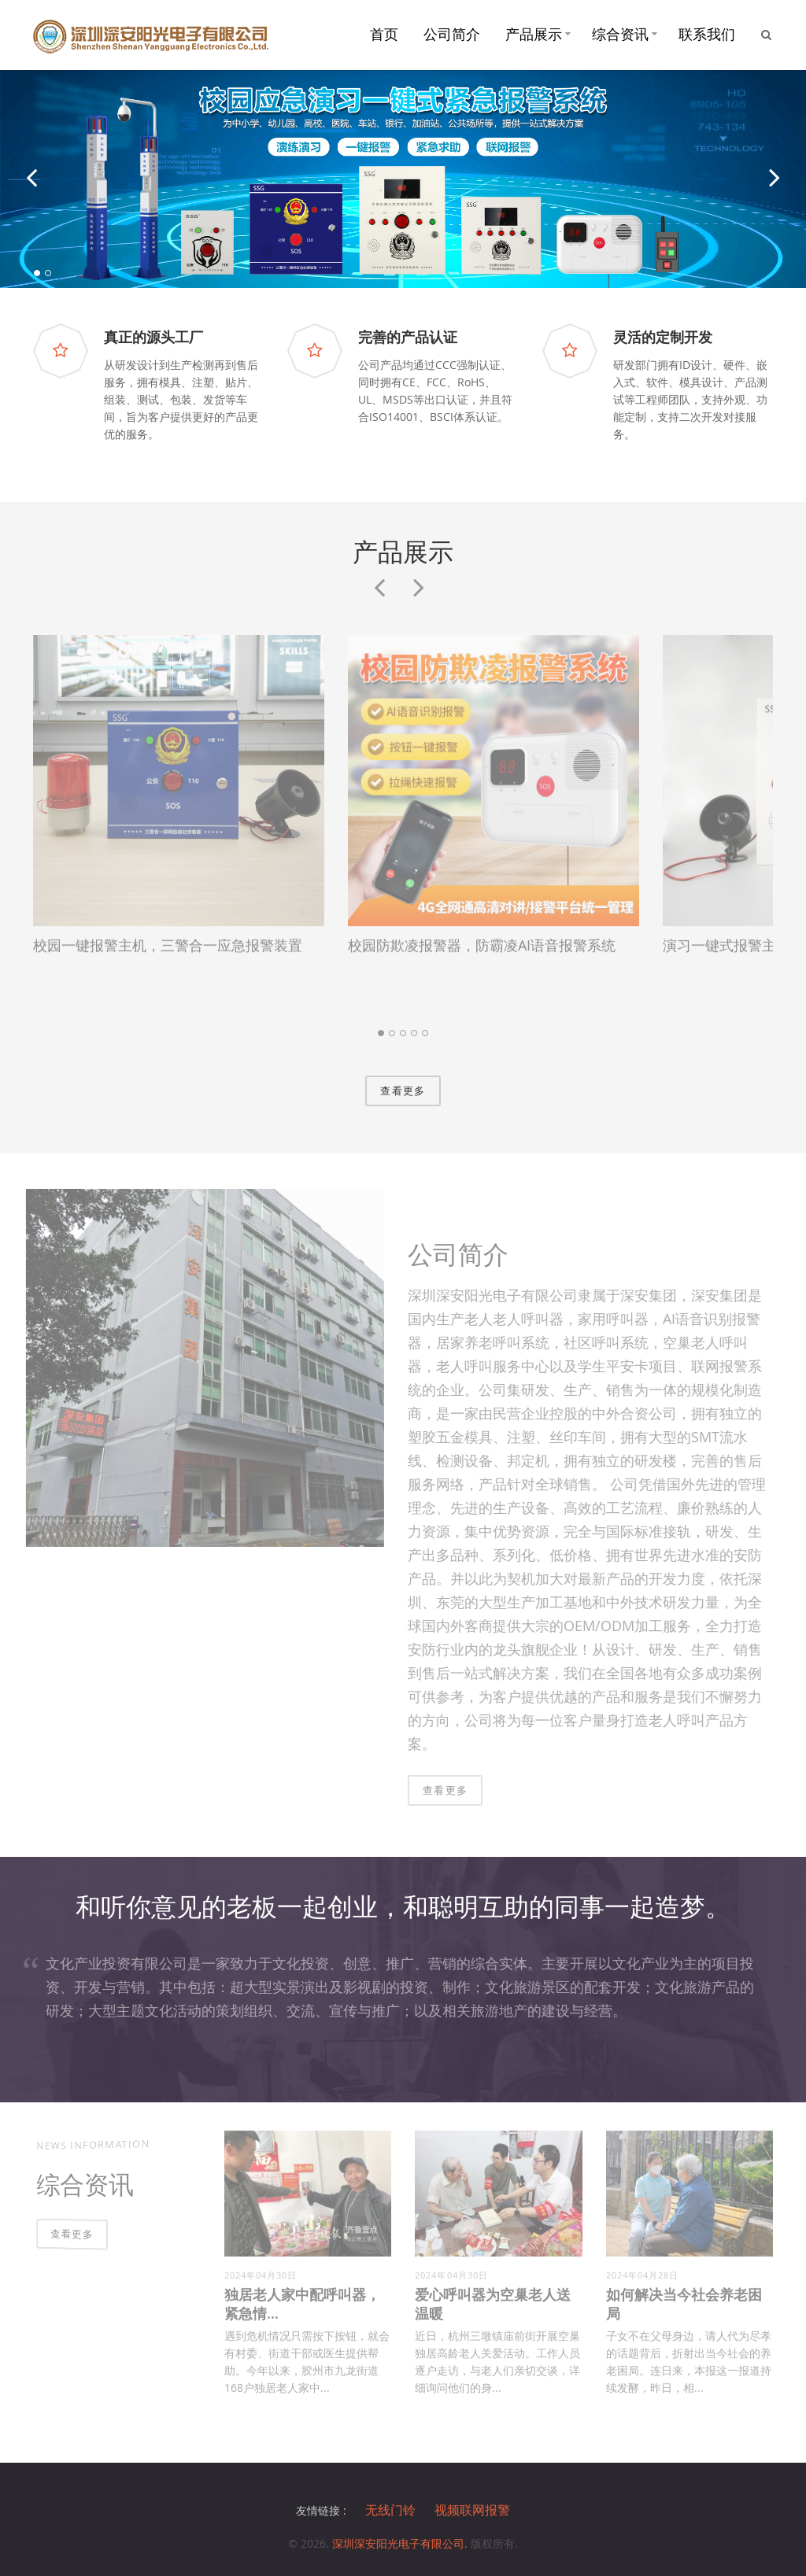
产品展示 (533, 33)
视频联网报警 (472, 2510)
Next (419, 603)
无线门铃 (390, 2510)
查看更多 (402, 1090)
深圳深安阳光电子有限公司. (401, 2543)
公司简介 (451, 33)
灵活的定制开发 (662, 336)
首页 (384, 33)
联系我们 (706, 33)
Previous (379, 603)
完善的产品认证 (407, 336)
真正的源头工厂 (153, 336)
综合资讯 (620, 33)
